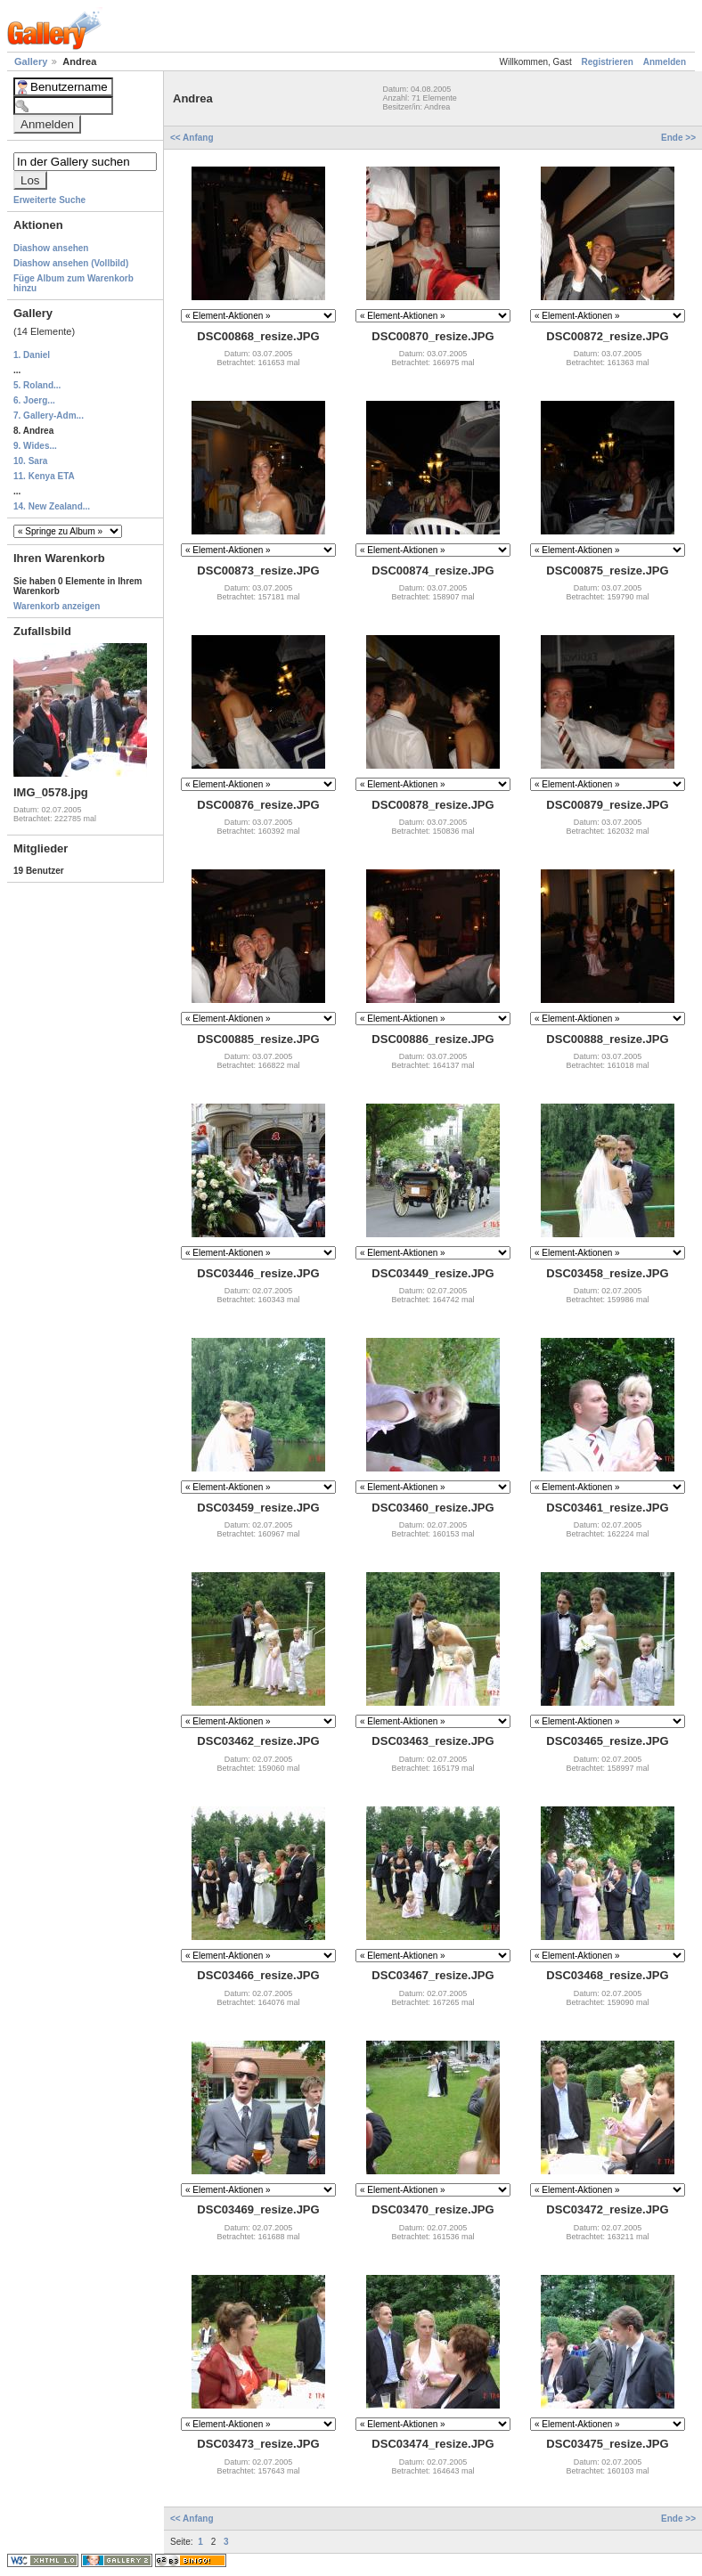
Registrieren (607, 62)
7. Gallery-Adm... (48, 415)
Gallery (32, 61)
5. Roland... (37, 385)
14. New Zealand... (51, 506)
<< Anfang (193, 138)
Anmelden (664, 62)
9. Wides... (35, 446)
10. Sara (30, 461)
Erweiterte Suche (49, 200)
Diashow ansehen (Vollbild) (70, 263)
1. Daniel (31, 355)
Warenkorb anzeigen (56, 606)
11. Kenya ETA (44, 476)
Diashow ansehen (50, 248)
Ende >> (678, 138)
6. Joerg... (34, 400)
